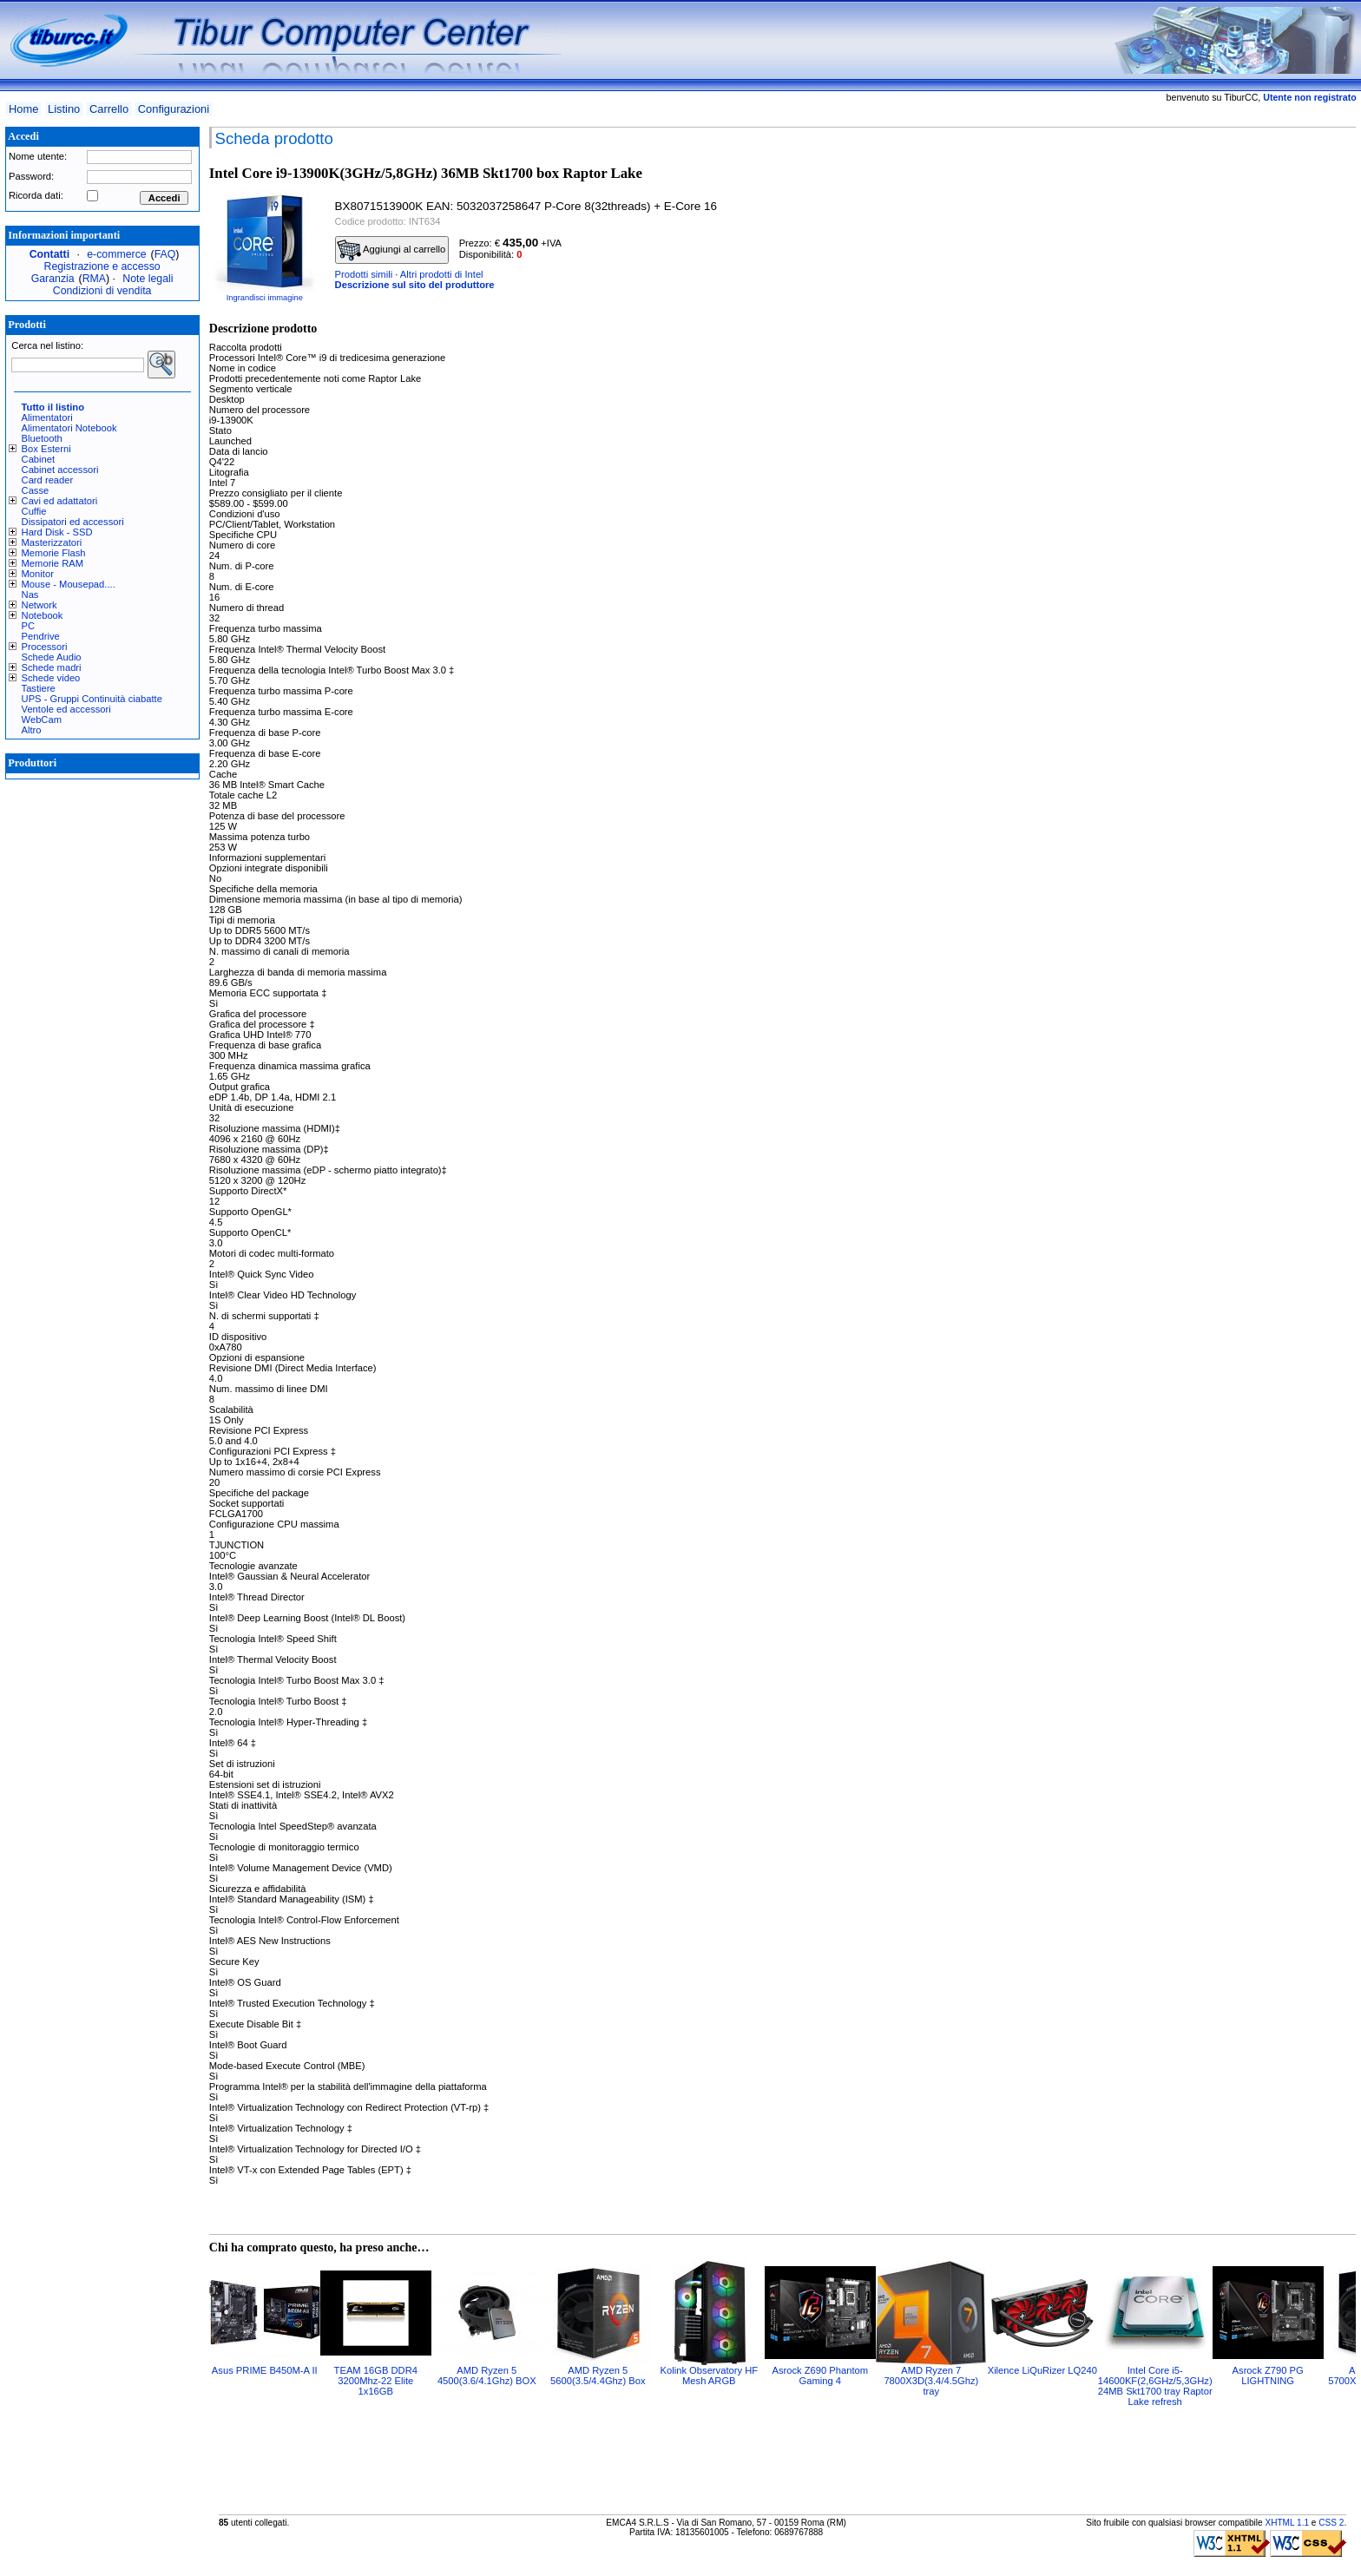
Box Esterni (46, 449)
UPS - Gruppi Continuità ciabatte (92, 698)
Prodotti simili (364, 274)
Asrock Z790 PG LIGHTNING (1268, 2375)
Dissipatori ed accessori (73, 521)
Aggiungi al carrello (391, 250)
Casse (35, 490)
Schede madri (52, 667)
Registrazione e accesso (102, 266)
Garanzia (53, 279)
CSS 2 (1331, 2522)
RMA (94, 279)
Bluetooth (42, 438)
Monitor (38, 573)
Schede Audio (52, 657)
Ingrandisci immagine (265, 297)
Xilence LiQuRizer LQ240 (1042, 2370)
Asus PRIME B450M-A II (265, 2370)
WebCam (42, 719)
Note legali (147, 279)
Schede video (51, 678)
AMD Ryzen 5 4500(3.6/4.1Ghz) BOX (486, 2375)
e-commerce (116, 254)
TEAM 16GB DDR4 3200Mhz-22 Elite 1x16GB (376, 2380)
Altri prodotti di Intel (441, 274)
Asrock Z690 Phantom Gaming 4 (820, 2375)
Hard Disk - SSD (57, 532)
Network (39, 605)
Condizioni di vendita (102, 291)
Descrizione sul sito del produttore (415, 284)
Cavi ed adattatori (60, 501)
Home (23, 108)
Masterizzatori (52, 542)
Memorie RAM (52, 563)
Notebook (42, 615)
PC (29, 626)
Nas (30, 594)
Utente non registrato (1309, 97)
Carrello (108, 108)
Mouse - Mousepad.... (68, 584)
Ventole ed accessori (66, 709)
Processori (45, 646)
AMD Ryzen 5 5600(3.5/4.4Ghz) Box (597, 2375)
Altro (32, 730)
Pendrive (41, 636)
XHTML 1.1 (1287, 2522)
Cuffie (34, 511)
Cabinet (39, 459)
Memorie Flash (54, 553)
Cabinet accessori (60, 469)
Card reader (48, 480)
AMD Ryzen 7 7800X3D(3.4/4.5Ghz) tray (931, 2380)
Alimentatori (47, 417)
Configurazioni (173, 108)
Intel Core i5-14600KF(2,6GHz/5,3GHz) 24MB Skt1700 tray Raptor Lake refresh (1155, 2386)
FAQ (165, 254)
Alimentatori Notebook (69, 428)
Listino (64, 108)
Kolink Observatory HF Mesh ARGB (710, 2375)
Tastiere (39, 688)
